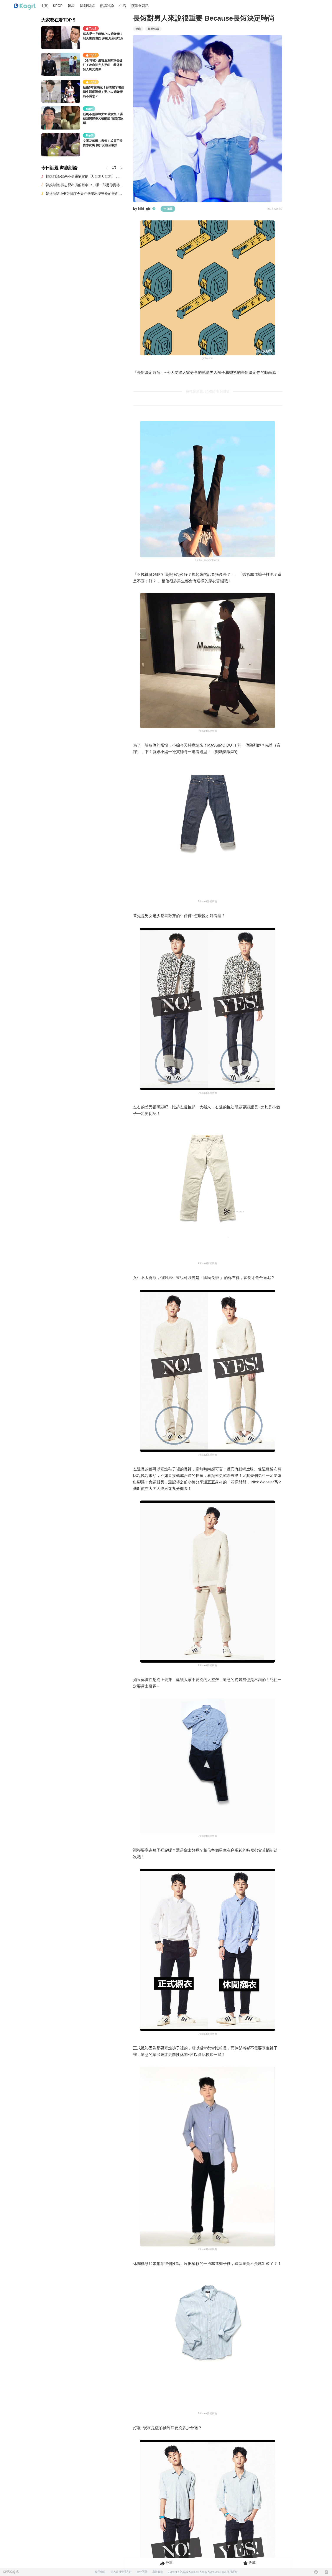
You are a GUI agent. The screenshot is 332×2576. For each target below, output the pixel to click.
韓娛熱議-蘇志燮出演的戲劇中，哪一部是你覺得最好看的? (85, 185)
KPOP (57, 6)
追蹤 (168, 208)
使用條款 (100, 2571)
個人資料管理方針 (121, 2571)
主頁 (44, 6)
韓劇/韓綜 (87, 6)
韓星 (71, 6)
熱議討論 (107, 6)
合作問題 (142, 2571)
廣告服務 (157, 2571)
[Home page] (25, 6)
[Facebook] (316, 2572)
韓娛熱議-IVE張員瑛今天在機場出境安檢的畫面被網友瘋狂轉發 (85, 193)
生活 (122, 6)
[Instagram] (326, 2572)
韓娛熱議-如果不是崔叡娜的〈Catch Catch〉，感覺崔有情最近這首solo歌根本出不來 (85, 176)
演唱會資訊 (140, 6)
